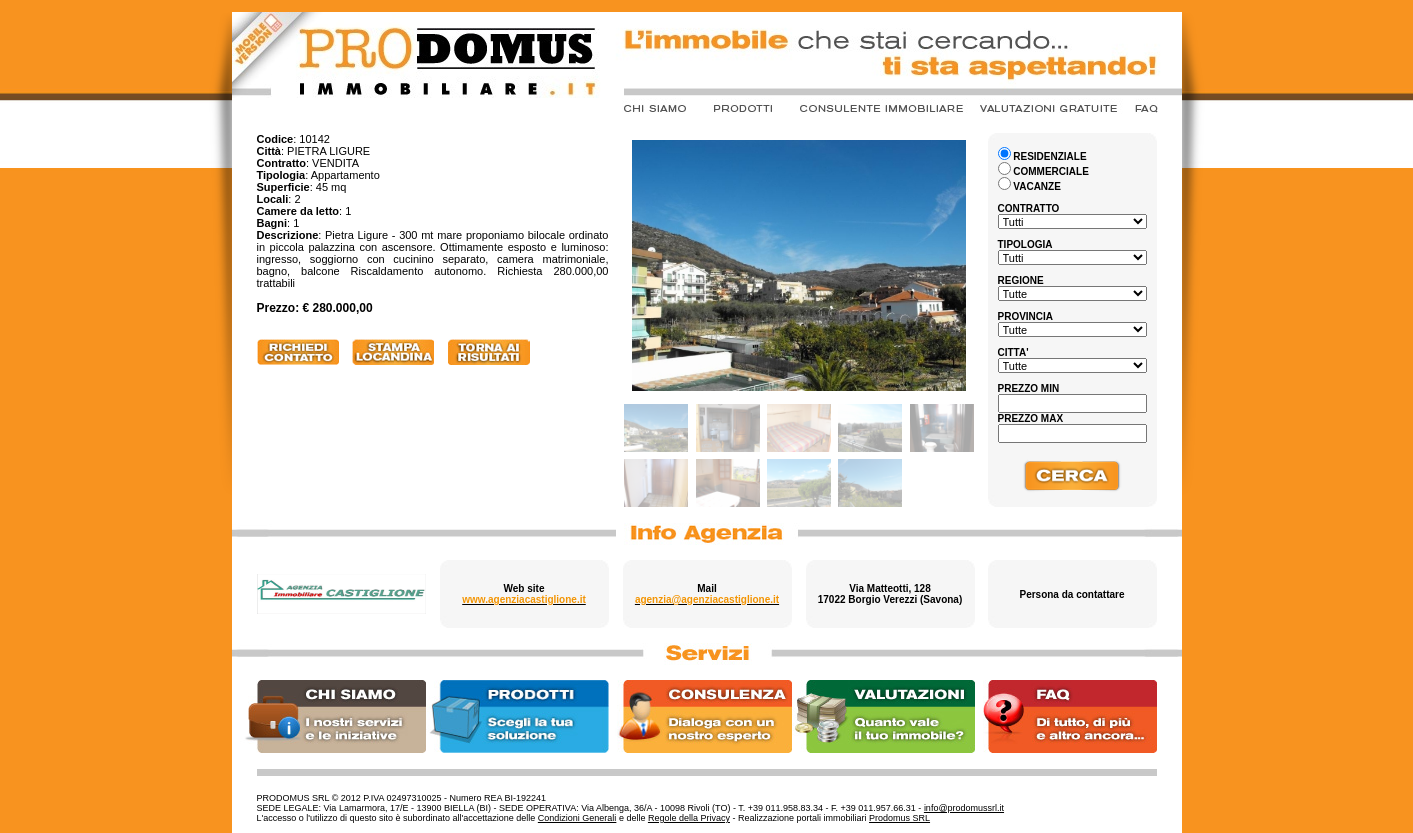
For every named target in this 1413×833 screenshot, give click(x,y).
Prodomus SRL (899, 818)
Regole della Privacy (689, 818)
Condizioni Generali (577, 818)
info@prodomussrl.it (964, 808)
